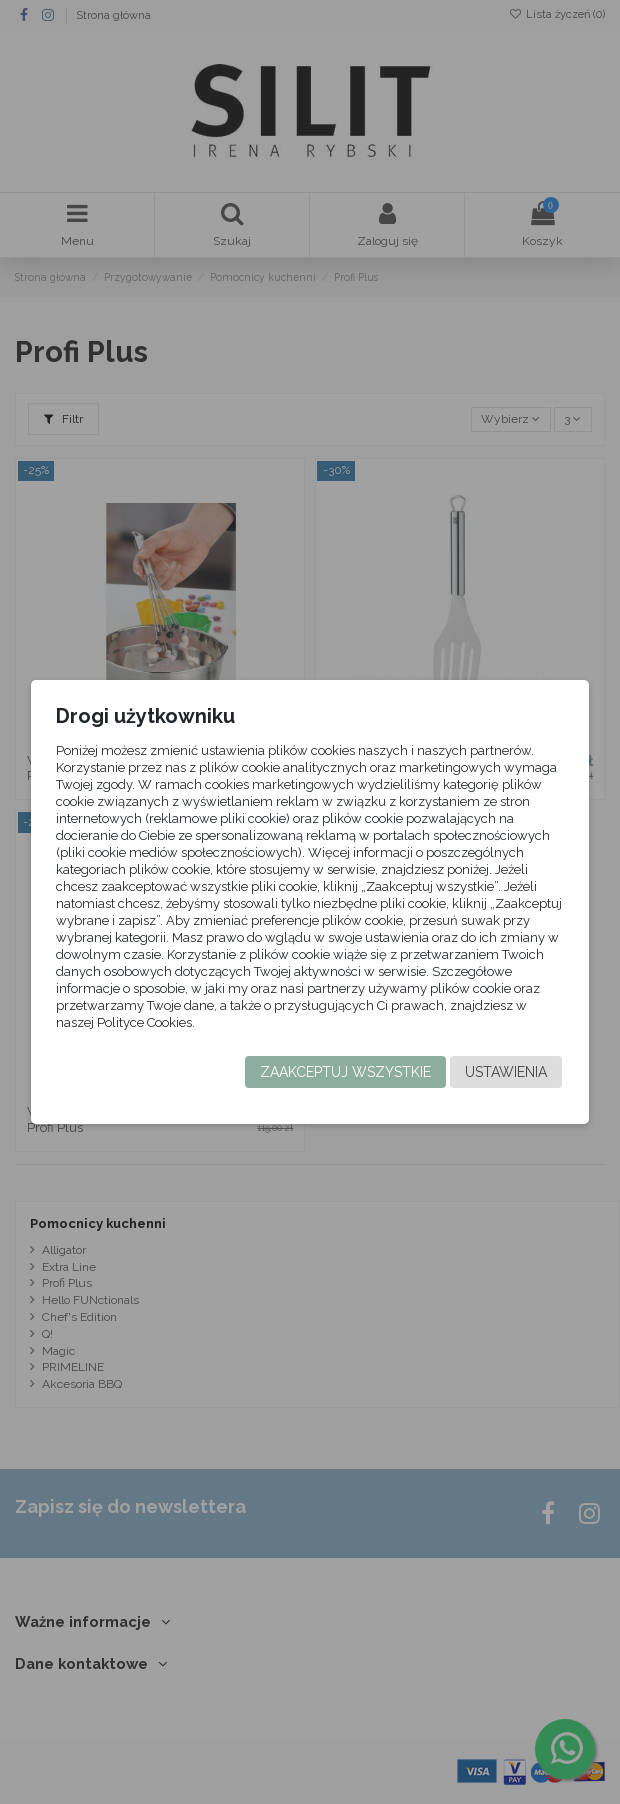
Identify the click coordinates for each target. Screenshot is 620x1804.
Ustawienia (506, 1072)
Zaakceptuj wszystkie (345, 1072)
